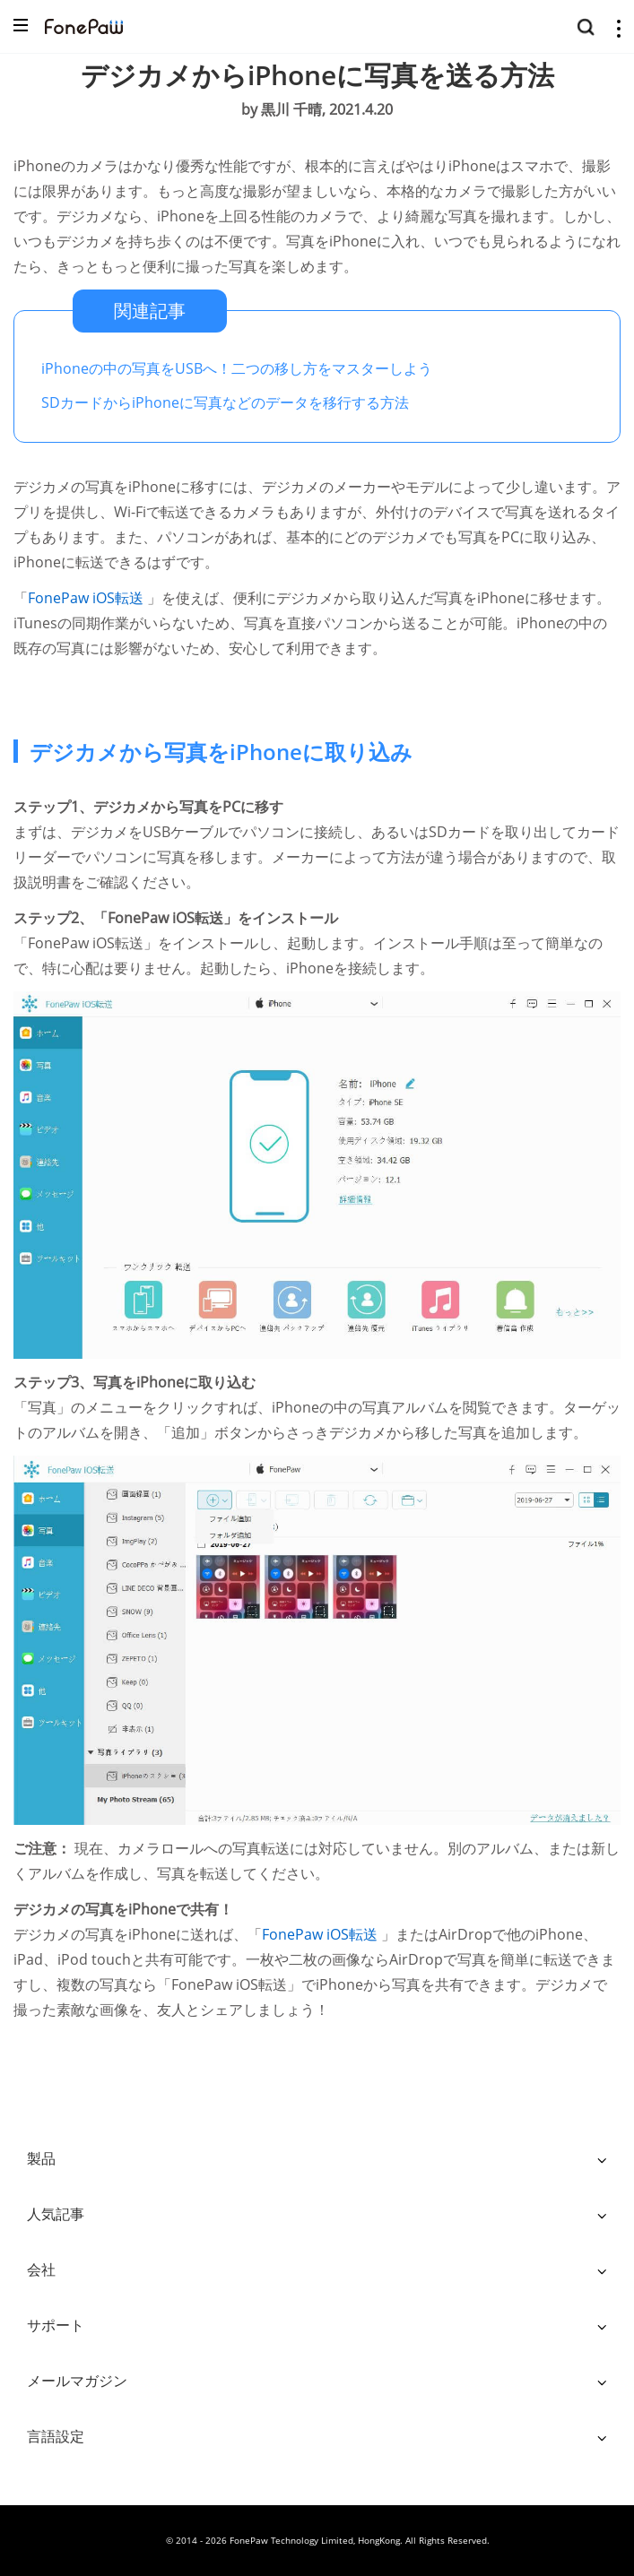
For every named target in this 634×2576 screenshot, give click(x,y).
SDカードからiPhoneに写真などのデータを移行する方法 (225, 402)
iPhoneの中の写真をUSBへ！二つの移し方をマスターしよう (236, 368)
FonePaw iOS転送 (87, 598)
